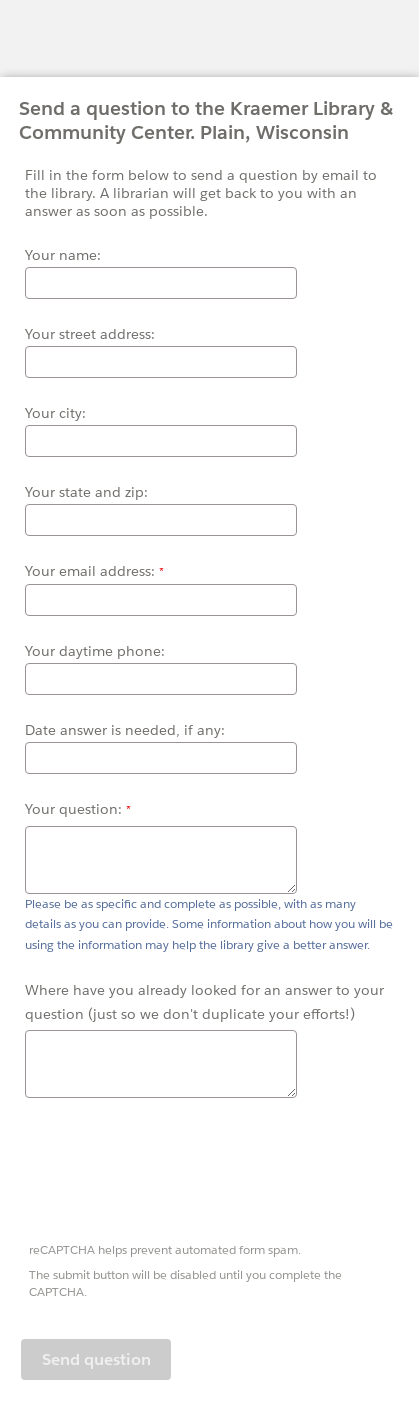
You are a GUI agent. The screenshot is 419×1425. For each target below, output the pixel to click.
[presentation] (175, 1173)
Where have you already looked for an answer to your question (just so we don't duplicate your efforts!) (204, 1002)
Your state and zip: (86, 492)
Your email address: (92, 571)
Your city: (55, 413)
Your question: (75, 809)
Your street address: (90, 334)
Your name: (63, 255)
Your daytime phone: (95, 651)
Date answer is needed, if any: (125, 730)
